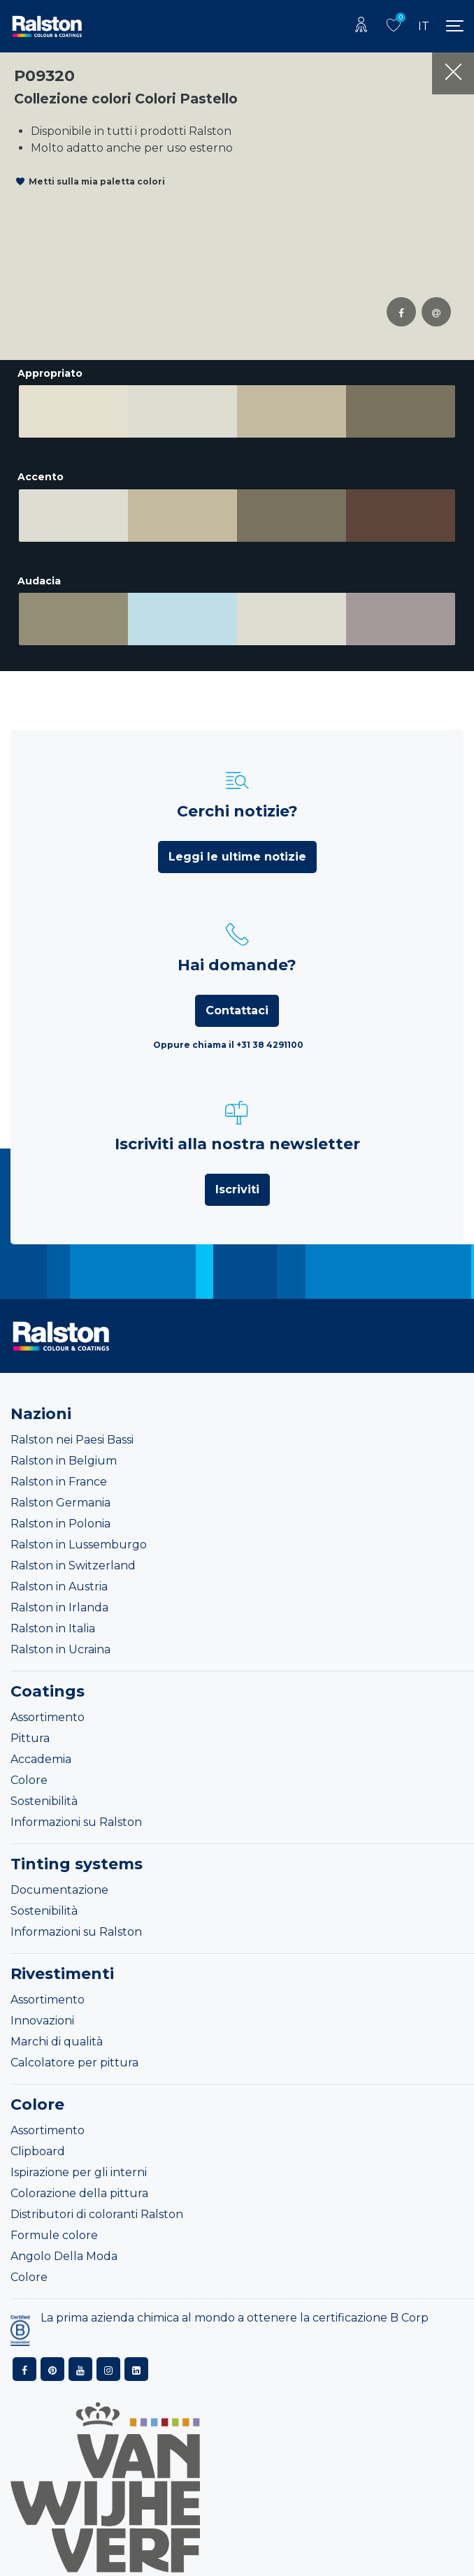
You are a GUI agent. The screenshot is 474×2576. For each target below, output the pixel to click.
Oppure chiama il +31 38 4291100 (228, 1034)
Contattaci (237, 1000)
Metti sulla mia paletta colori (97, 181)
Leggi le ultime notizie (237, 846)
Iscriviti (237, 1179)
